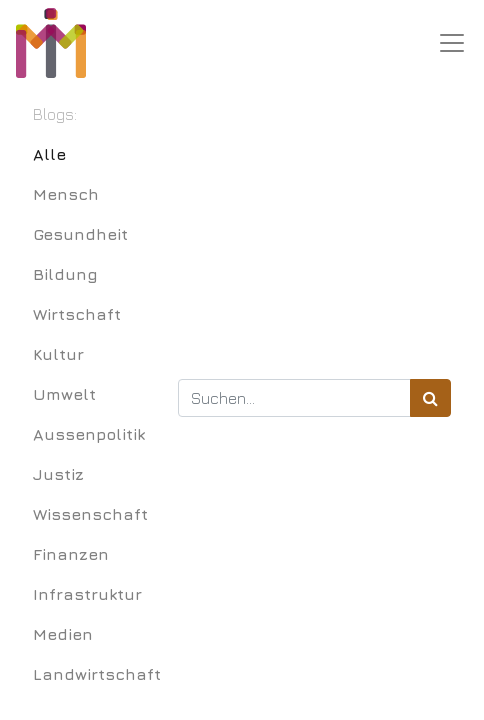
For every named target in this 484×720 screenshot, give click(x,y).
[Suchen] (430, 398)
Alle (49, 154)
